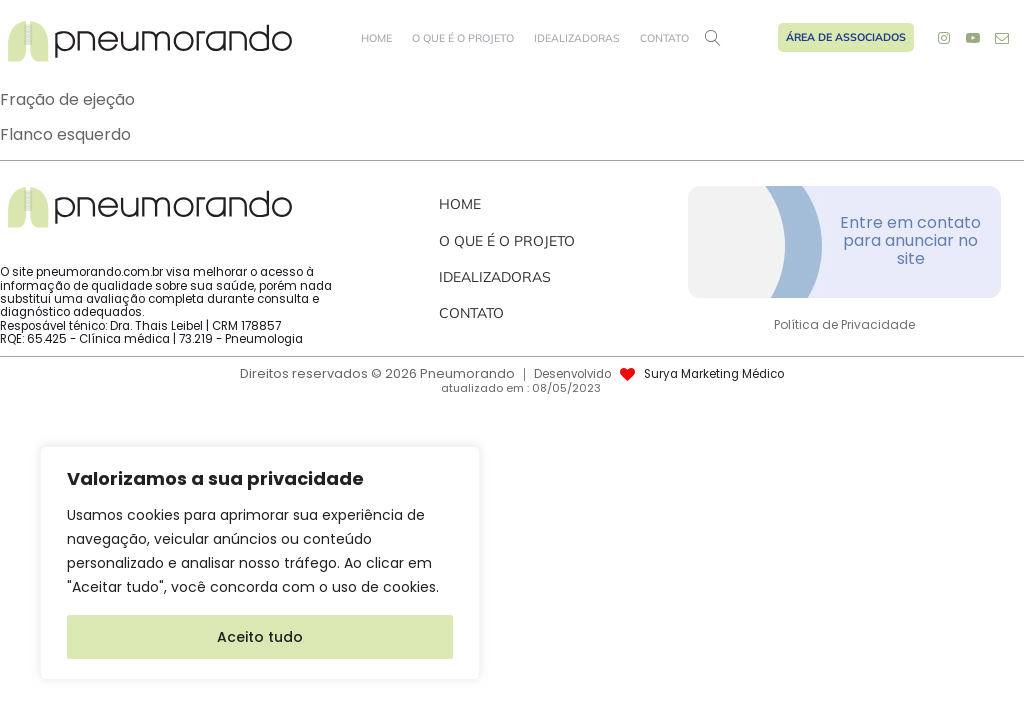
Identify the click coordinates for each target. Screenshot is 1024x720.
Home (376, 38)
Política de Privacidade (844, 325)
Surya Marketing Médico (714, 374)
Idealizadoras (577, 38)
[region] (260, 563)
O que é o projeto (463, 38)
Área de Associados (846, 37)
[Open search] (713, 38)
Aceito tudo (260, 637)
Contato (664, 38)
